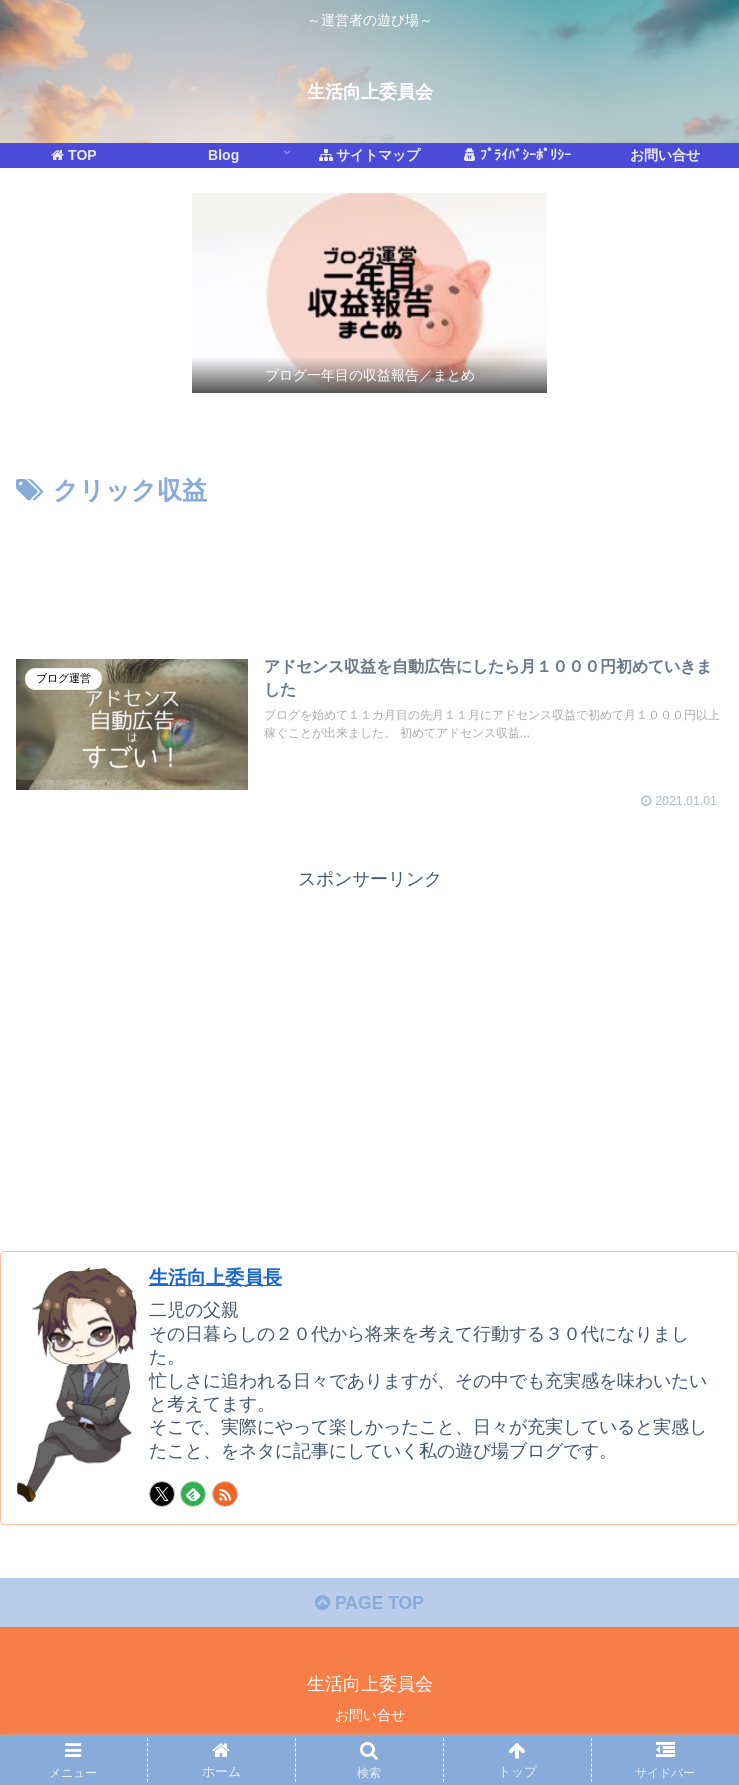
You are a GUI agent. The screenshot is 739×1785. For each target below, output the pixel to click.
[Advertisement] (369, 576)
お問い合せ (370, 1721)
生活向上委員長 (219, 1280)
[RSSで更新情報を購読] (225, 1498)
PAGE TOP (369, 1608)
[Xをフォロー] (162, 1498)
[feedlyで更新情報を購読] (193, 1498)
